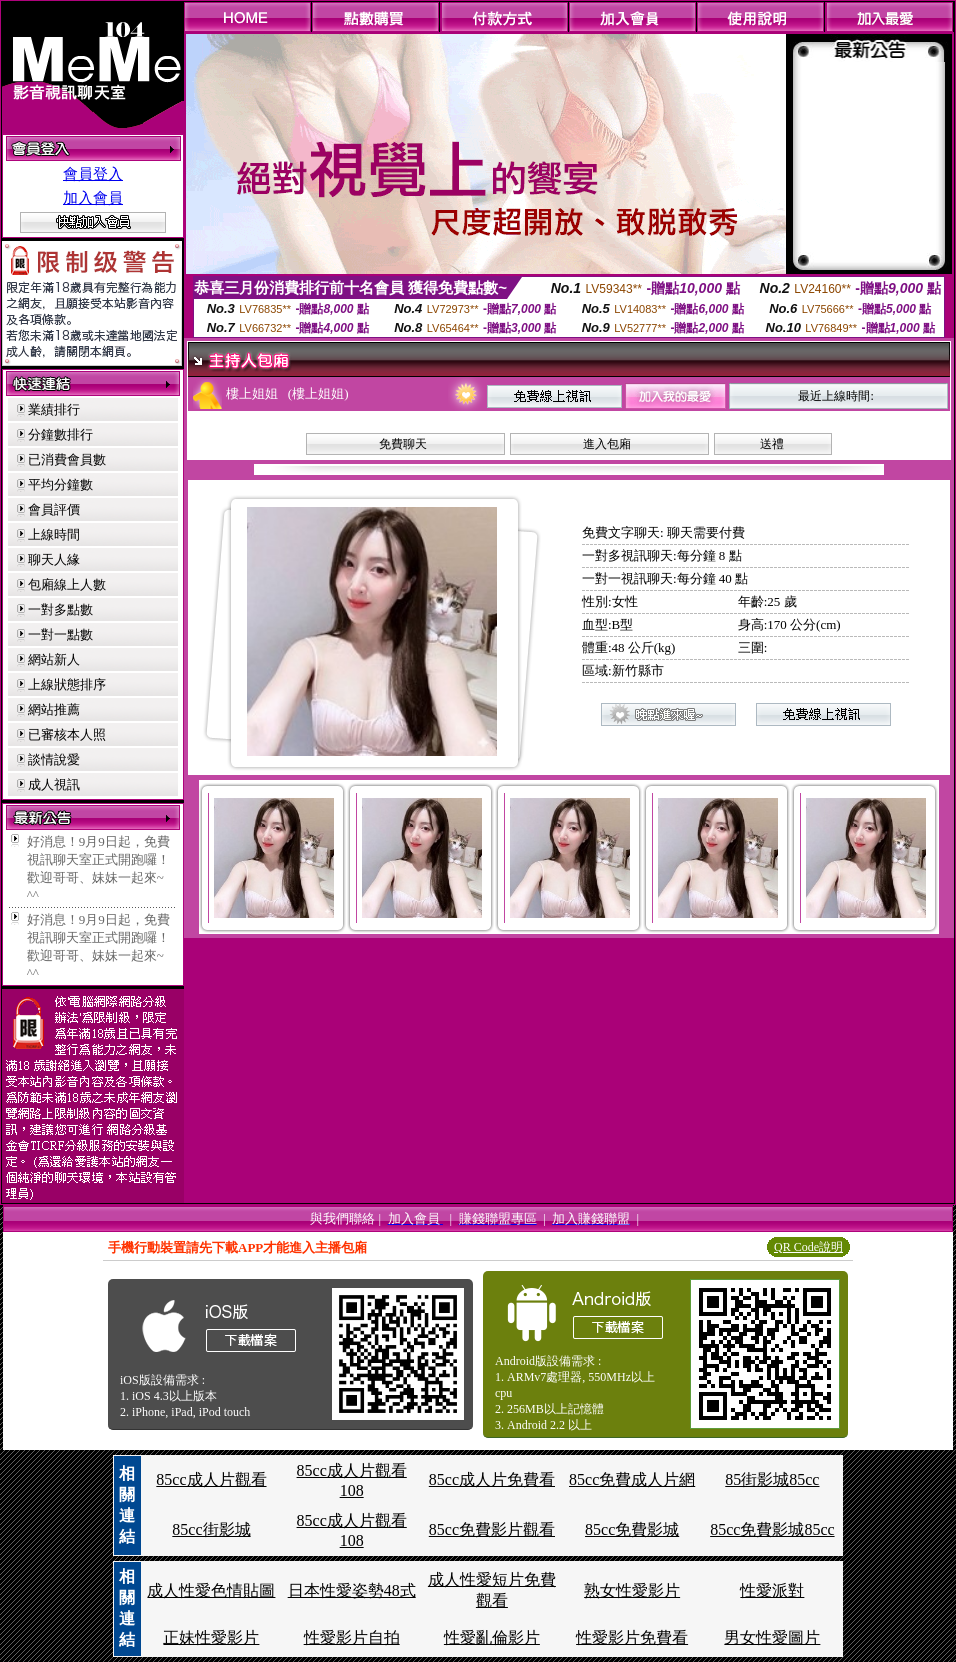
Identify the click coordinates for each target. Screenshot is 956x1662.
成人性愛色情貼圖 (211, 1590)
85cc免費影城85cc (772, 1529)
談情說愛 (54, 759)
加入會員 (93, 198)
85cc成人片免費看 (492, 1479)
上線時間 (54, 534)
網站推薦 (54, 709)
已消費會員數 (67, 459)
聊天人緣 (54, 559)
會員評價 (54, 509)
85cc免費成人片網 (632, 1479)
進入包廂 (607, 444)
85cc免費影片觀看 (492, 1529)
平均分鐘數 (60, 484)
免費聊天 (403, 444)
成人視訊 (54, 784)
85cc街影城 (211, 1529)
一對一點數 (60, 634)
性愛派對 (772, 1590)
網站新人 (54, 659)
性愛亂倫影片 (492, 1637)
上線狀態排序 (67, 684)
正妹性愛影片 (211, 1637)
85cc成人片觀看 (211, 1479)
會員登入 (93, 174)
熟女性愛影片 (632, 1590)
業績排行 (54, 409)
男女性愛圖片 (772, 1637)
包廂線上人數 (67, 584)
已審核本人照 (67, 734)
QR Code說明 (808, 1247)
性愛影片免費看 (632, 1637)
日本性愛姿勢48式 (352, 1590)
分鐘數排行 (60, 434)
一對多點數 (60, 609)
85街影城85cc (772, 1479)
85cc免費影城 (632, 1529)
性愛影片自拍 (352, 1637)
